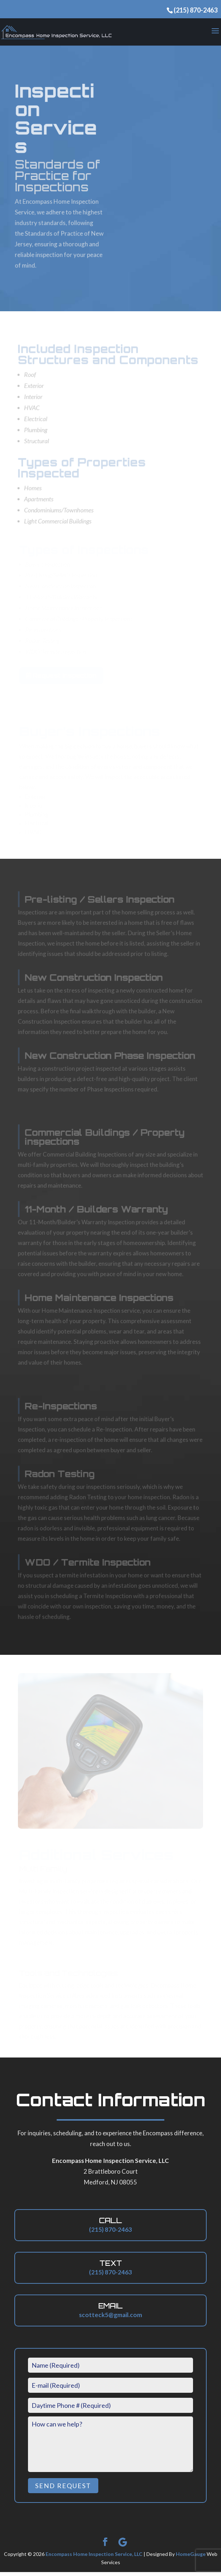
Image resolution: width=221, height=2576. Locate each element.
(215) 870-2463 (195, 10)
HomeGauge (191, 2558)
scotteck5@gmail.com (110, 2318)
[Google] (123, 2546)
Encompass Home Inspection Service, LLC (94, 2558)
